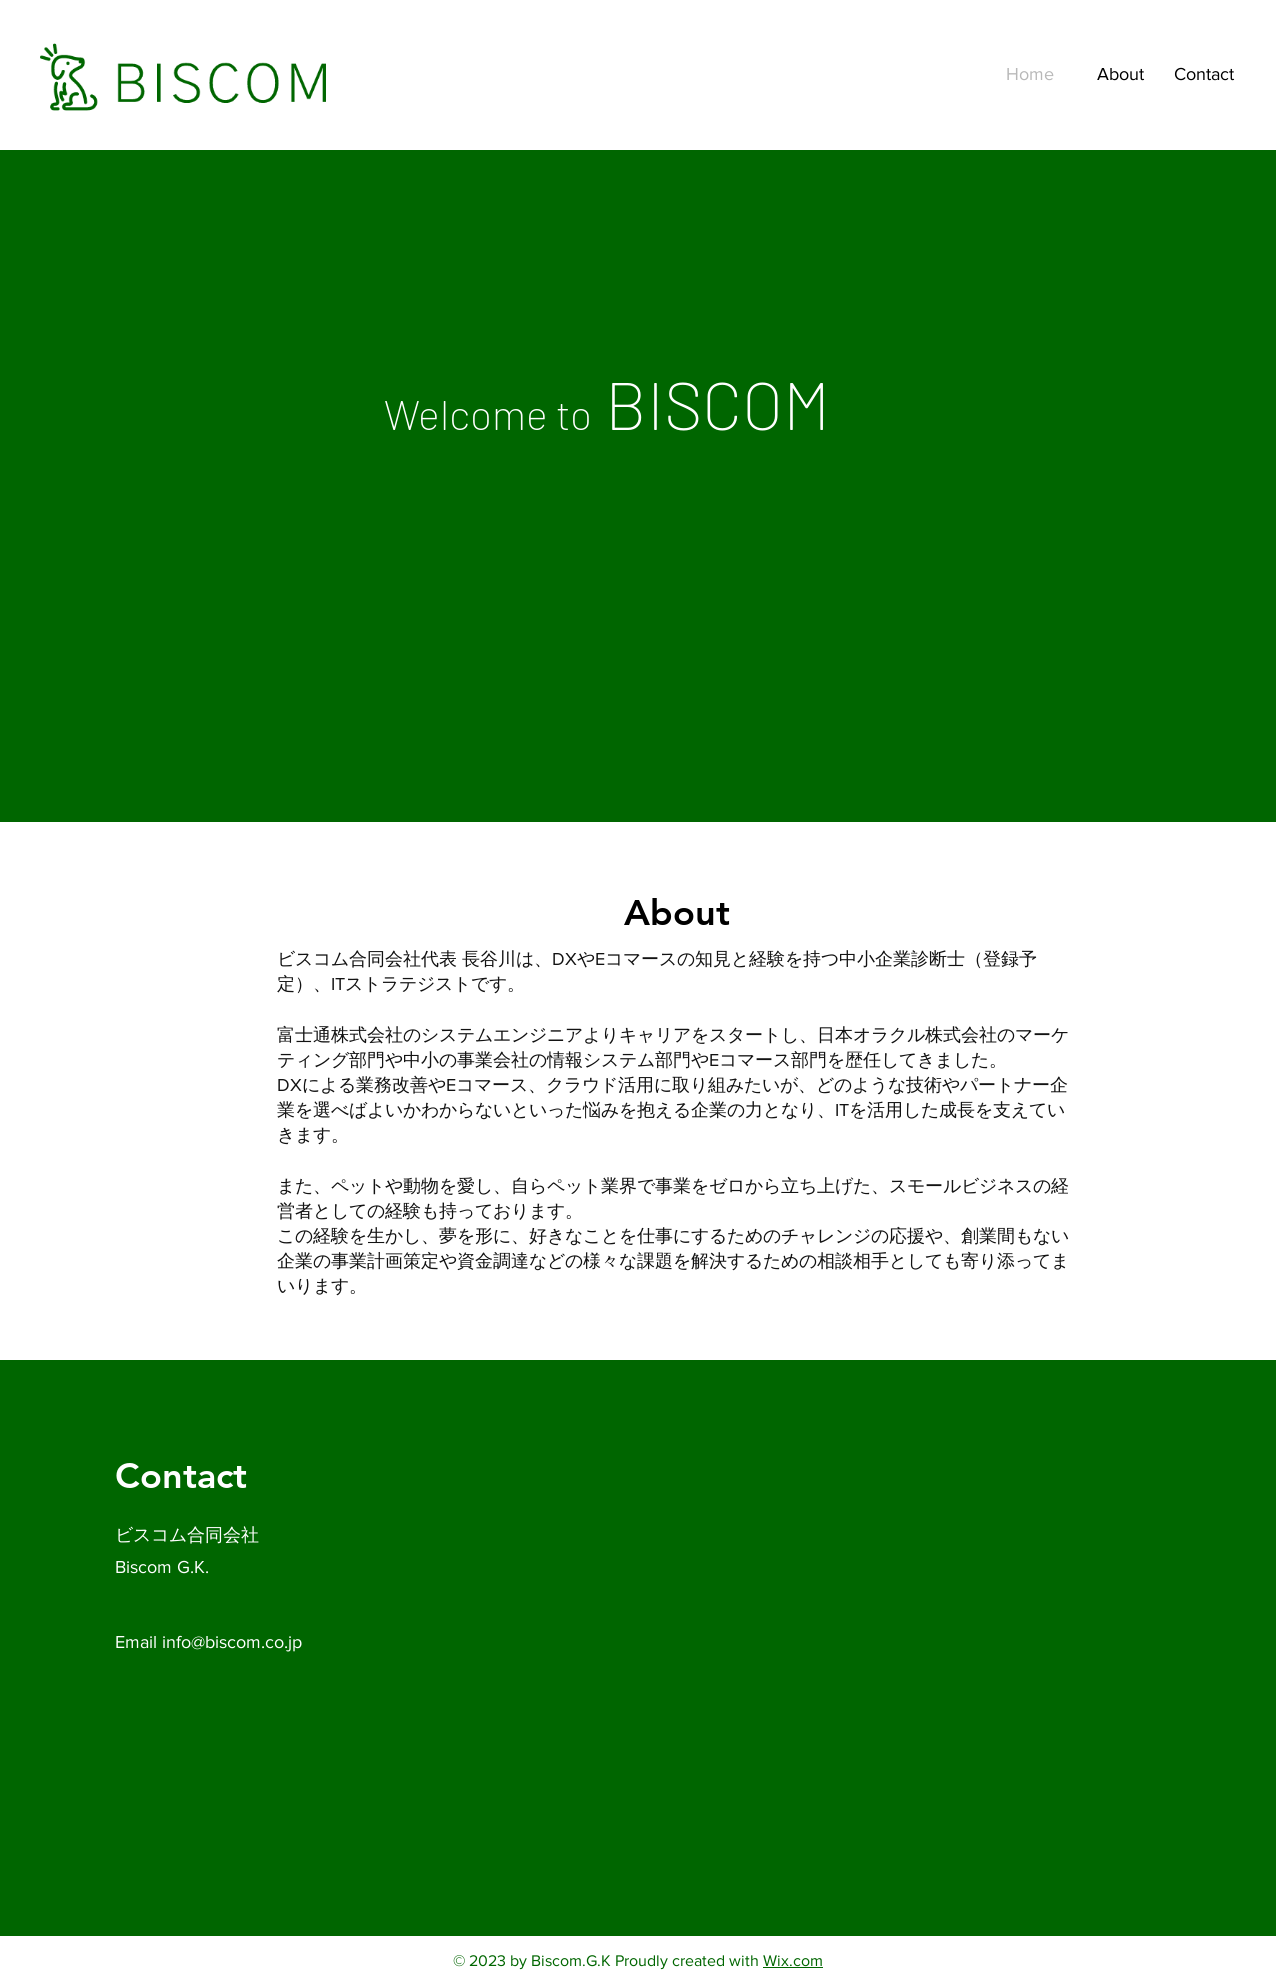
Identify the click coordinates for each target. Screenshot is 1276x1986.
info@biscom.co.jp (232, 1642)
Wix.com (793, 1960)
